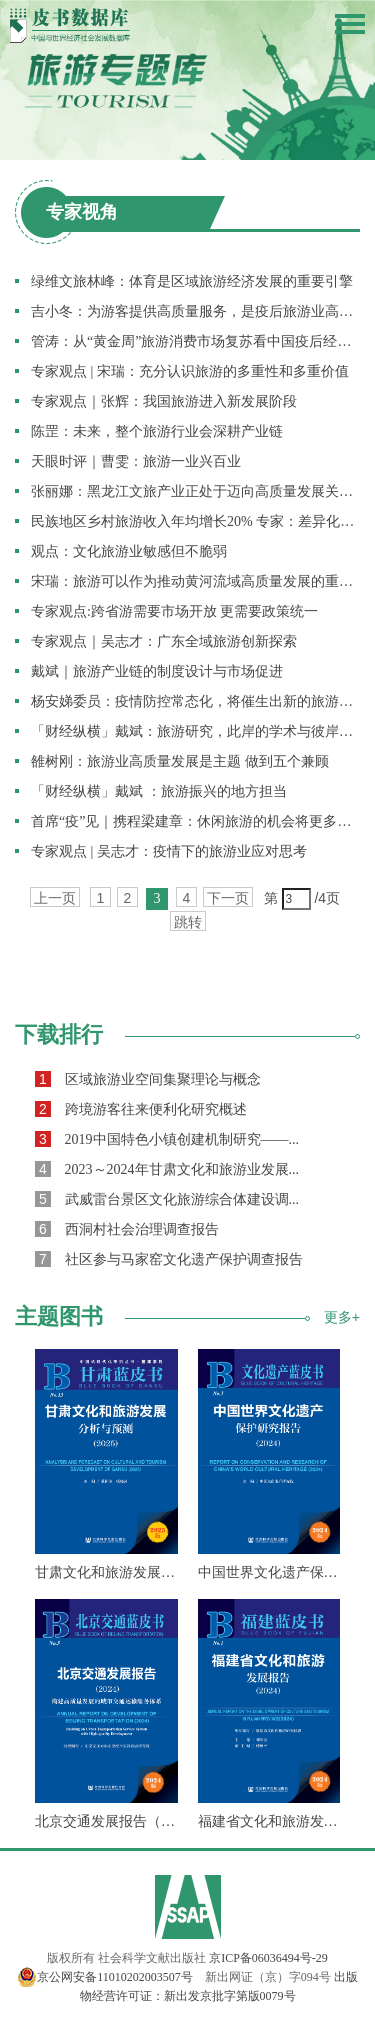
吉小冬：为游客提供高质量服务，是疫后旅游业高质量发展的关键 (195, 311)
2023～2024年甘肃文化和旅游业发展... (167, 1169)
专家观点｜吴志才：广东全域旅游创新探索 (164, 641)
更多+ (342, 1317)
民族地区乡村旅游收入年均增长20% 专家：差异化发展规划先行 (195, 521)
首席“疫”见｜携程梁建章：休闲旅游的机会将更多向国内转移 (195, 821)
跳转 (188, 922)
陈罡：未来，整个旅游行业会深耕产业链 (157, 431)
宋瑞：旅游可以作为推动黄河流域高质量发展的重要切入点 (195, 581)
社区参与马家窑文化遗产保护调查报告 (169, 1259)
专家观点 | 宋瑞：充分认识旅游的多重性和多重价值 (190, 371)
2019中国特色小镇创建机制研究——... (167, 1139)
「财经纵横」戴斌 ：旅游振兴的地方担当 (159, 791)
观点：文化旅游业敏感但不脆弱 (129, 551)
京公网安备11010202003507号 (105, 1977)
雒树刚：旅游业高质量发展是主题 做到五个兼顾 (180, 761)
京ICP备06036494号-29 (268, 1958)
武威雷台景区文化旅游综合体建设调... (167, 1199)
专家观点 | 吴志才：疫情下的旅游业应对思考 (169, 851)
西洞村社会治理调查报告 (127, 1229)
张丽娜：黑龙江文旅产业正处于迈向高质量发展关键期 (195, 491)
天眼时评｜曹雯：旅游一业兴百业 (136, 461)
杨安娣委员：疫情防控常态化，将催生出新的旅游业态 (195, 701)
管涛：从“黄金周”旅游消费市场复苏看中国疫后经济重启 (195, 341)
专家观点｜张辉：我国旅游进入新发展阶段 (164, 401)
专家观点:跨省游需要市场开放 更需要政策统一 (174, 611)
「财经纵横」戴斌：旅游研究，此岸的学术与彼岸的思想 (195, 731)
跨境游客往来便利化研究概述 (141, 1109)
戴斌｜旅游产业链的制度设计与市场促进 (157, 671)
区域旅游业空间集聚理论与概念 (148, 1079)
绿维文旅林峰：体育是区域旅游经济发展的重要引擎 (192, 281)
